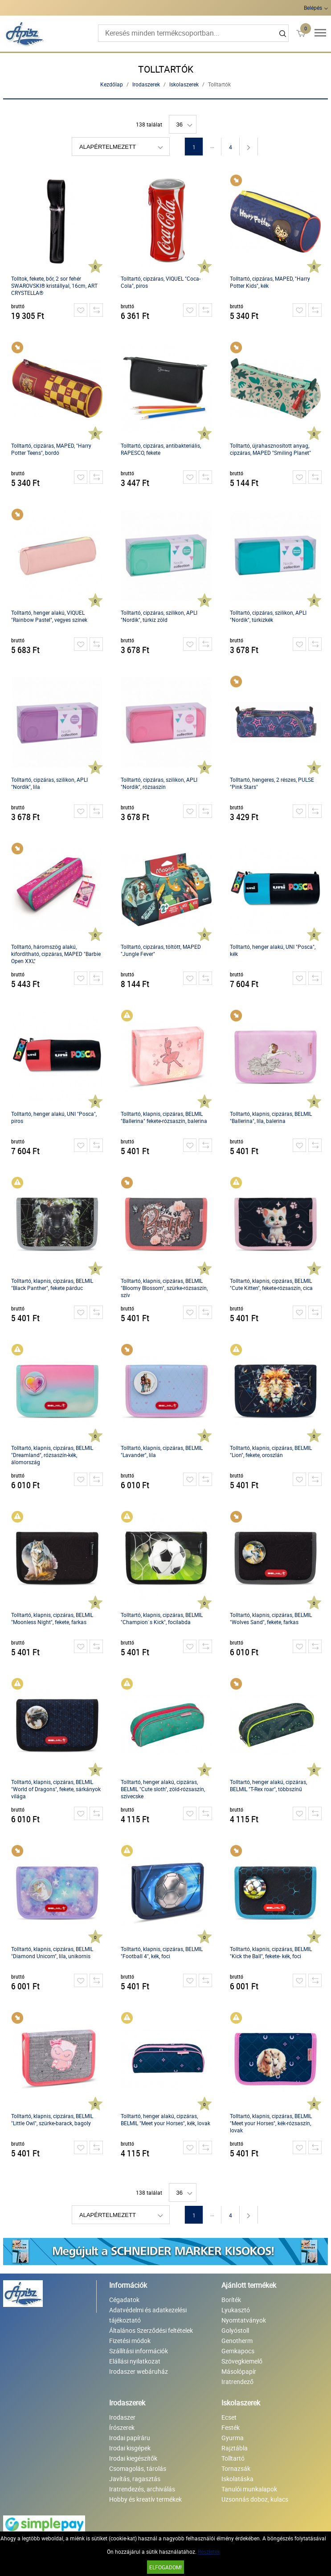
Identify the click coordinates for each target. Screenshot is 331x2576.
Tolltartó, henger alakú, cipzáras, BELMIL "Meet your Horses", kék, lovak (165, 2119)
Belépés (313, 7)
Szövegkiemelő (241, 2361)
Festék (230, 2427)
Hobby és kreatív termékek (145, 2499)
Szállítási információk (138, 2351)
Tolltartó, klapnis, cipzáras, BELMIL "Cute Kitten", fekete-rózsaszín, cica (271, 1284)
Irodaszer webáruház (138, 2371)
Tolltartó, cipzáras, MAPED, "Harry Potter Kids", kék (270, 282)
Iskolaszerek (184, 84)
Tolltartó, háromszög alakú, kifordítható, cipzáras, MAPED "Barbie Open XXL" (56, 953)
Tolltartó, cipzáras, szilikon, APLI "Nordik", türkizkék (268, 616)
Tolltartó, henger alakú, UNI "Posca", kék (272, 950)
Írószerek (122, 2427)
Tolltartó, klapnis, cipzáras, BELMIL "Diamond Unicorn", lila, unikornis (52, 1952)
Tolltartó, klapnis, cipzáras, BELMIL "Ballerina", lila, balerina (271, 1117)
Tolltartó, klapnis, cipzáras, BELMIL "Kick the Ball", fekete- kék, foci (271, 1952)
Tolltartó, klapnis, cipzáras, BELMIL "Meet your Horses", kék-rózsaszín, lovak (271, 2123)
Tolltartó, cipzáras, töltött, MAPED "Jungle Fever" (161, 950)
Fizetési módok (130, 2340)
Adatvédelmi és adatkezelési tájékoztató (148, 2315)
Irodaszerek (146, 84)
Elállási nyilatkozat (134, 2361)
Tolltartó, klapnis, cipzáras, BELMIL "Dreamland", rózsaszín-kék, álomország (52, 1455)
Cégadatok (124, 2299)
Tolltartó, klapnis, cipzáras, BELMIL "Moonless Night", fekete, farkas (52, 1618)
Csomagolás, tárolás (137, 2468)
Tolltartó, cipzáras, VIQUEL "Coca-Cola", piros (160, 282)
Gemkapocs (237, 2351)
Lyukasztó (235, 2310)
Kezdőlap (111, 84)
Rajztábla (234, 2448)
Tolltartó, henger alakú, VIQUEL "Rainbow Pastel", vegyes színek (49, 616)
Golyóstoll (235, 2330)
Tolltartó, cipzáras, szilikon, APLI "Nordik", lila (49, 783)
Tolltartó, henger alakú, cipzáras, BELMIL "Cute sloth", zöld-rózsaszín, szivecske (163, 1789)
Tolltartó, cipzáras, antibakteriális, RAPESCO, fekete (161, 449)
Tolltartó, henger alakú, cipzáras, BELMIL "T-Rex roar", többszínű (268, 1785)
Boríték (231, 2299)
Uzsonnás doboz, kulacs (254, 2499)
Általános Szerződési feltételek (151, 2330)
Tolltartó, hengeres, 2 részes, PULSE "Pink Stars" (272, 783)
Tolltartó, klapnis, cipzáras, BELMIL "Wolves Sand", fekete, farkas (271, 1618)
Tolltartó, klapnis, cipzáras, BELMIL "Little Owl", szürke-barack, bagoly (52, 2119)
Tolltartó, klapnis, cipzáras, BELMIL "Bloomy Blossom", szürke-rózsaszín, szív (164, 1287)
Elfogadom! (165, 2567)
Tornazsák (235, 2468)
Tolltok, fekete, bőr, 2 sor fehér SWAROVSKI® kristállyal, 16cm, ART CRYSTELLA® (54, 285)
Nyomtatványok (243, 2320)
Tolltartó (233, 2458)
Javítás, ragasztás (134, 2478)
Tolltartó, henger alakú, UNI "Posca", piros (54, 1117)
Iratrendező (237, 2381)
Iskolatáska (237, 2478)
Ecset (229, 2417)
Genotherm (237, 2340)
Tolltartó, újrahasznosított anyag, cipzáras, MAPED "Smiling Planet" (270, 449)
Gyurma (232, 2437)
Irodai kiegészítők (133, 2458)
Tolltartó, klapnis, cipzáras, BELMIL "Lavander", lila (162, 1451)
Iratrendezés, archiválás (142, 2489)
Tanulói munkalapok (249, 2489)
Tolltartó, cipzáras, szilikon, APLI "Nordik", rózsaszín (159, 783)
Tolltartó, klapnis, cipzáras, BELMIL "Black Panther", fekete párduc (52, 1284)
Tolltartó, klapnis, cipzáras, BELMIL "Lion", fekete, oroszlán (271, 1451)
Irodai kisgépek (130, 2448)
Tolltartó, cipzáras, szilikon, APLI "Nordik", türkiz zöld (159, 616)
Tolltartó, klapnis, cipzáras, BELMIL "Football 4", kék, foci (162, 1952)
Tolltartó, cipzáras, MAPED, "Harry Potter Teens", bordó (51, 449)
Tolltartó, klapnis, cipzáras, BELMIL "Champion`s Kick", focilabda (162, 1618)
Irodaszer (122, 2417)
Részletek (209, 2551)
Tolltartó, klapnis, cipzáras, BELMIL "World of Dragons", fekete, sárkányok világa (56, 1789)
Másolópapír (238, 2371)
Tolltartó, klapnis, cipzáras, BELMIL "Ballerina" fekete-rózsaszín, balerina (164, 1117)
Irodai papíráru (129, 2437)
